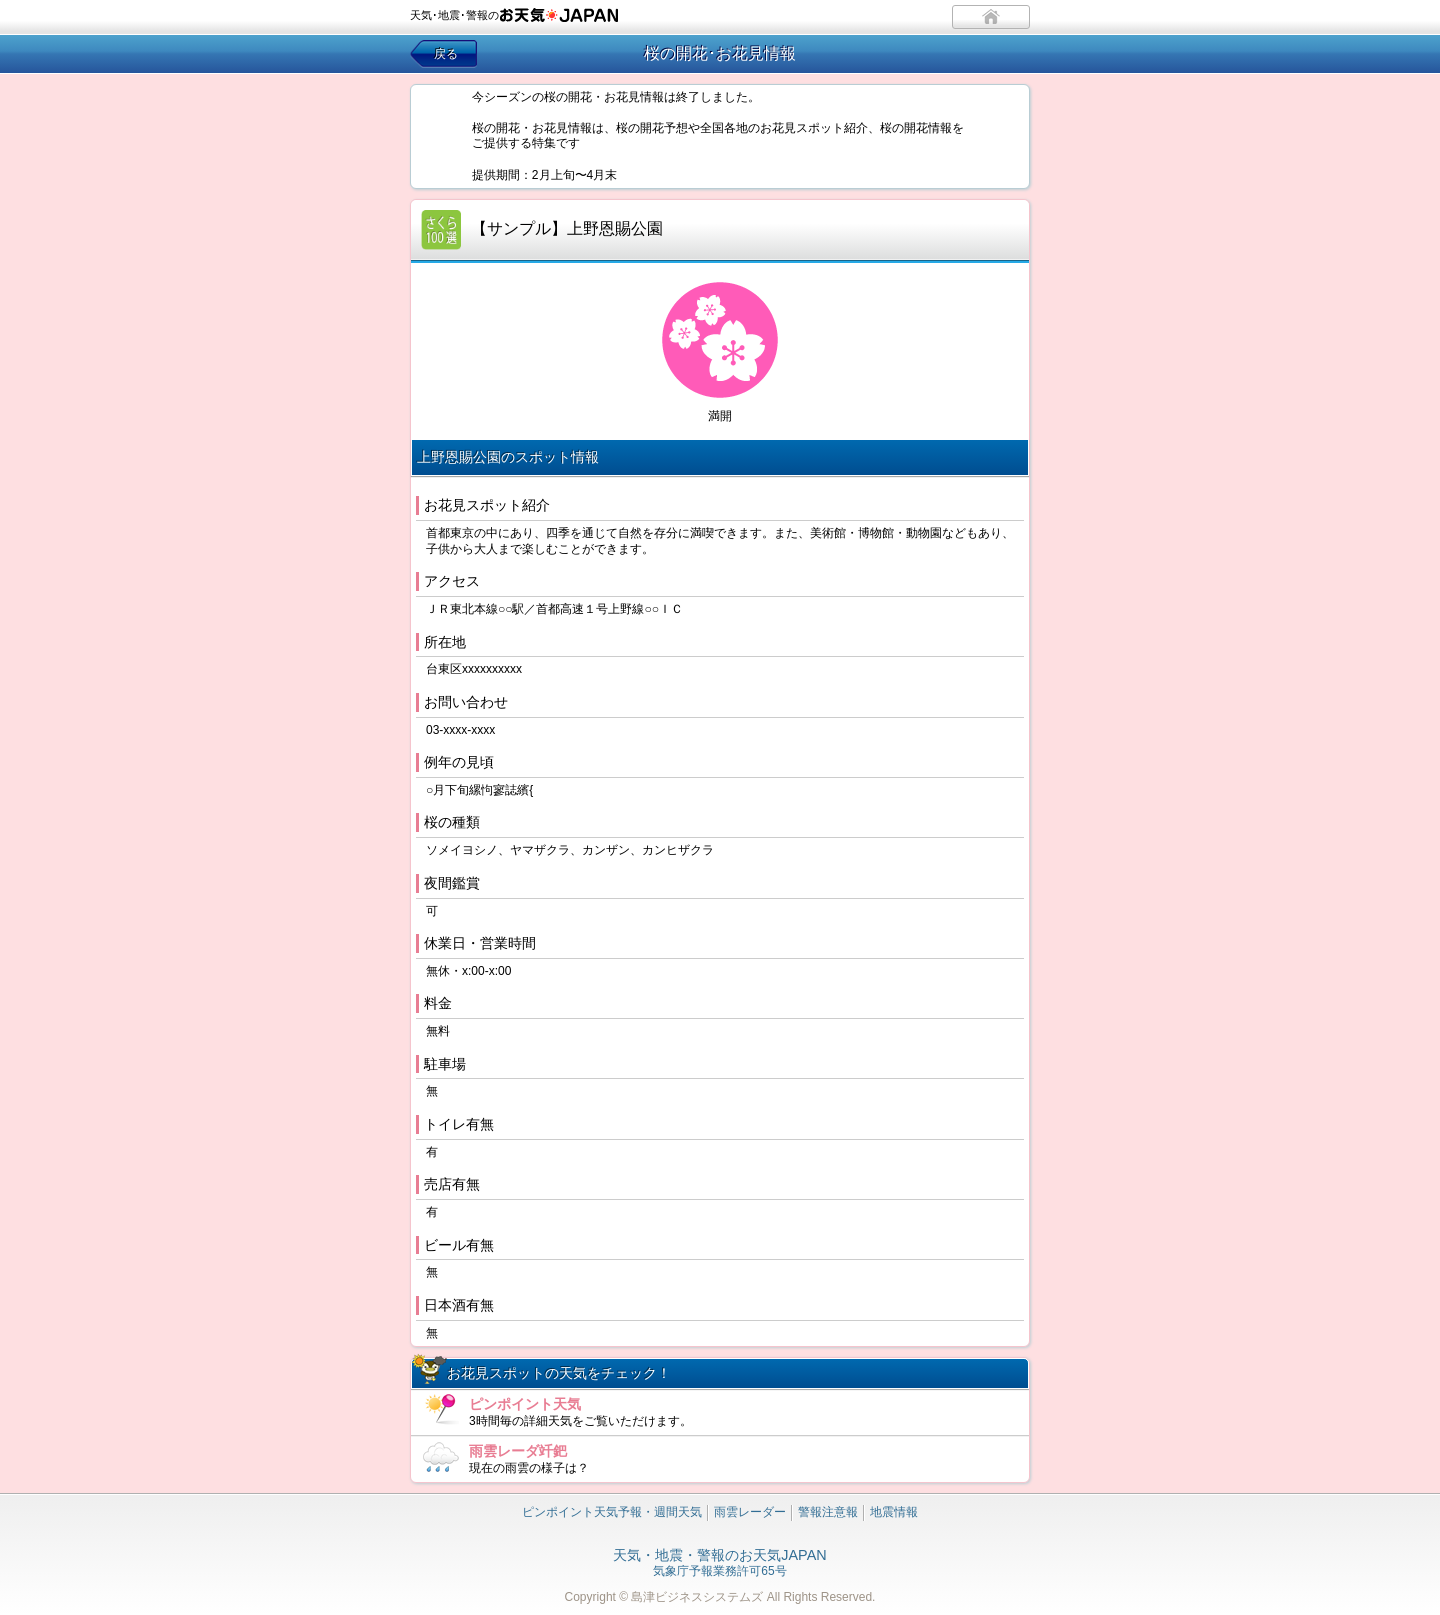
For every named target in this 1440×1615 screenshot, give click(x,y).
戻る (446, 54)
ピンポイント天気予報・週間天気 (612, 1512)
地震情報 (894, 1512)
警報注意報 (828, 1512)
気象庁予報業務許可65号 (719, 1564)
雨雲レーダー (750, 1512)
